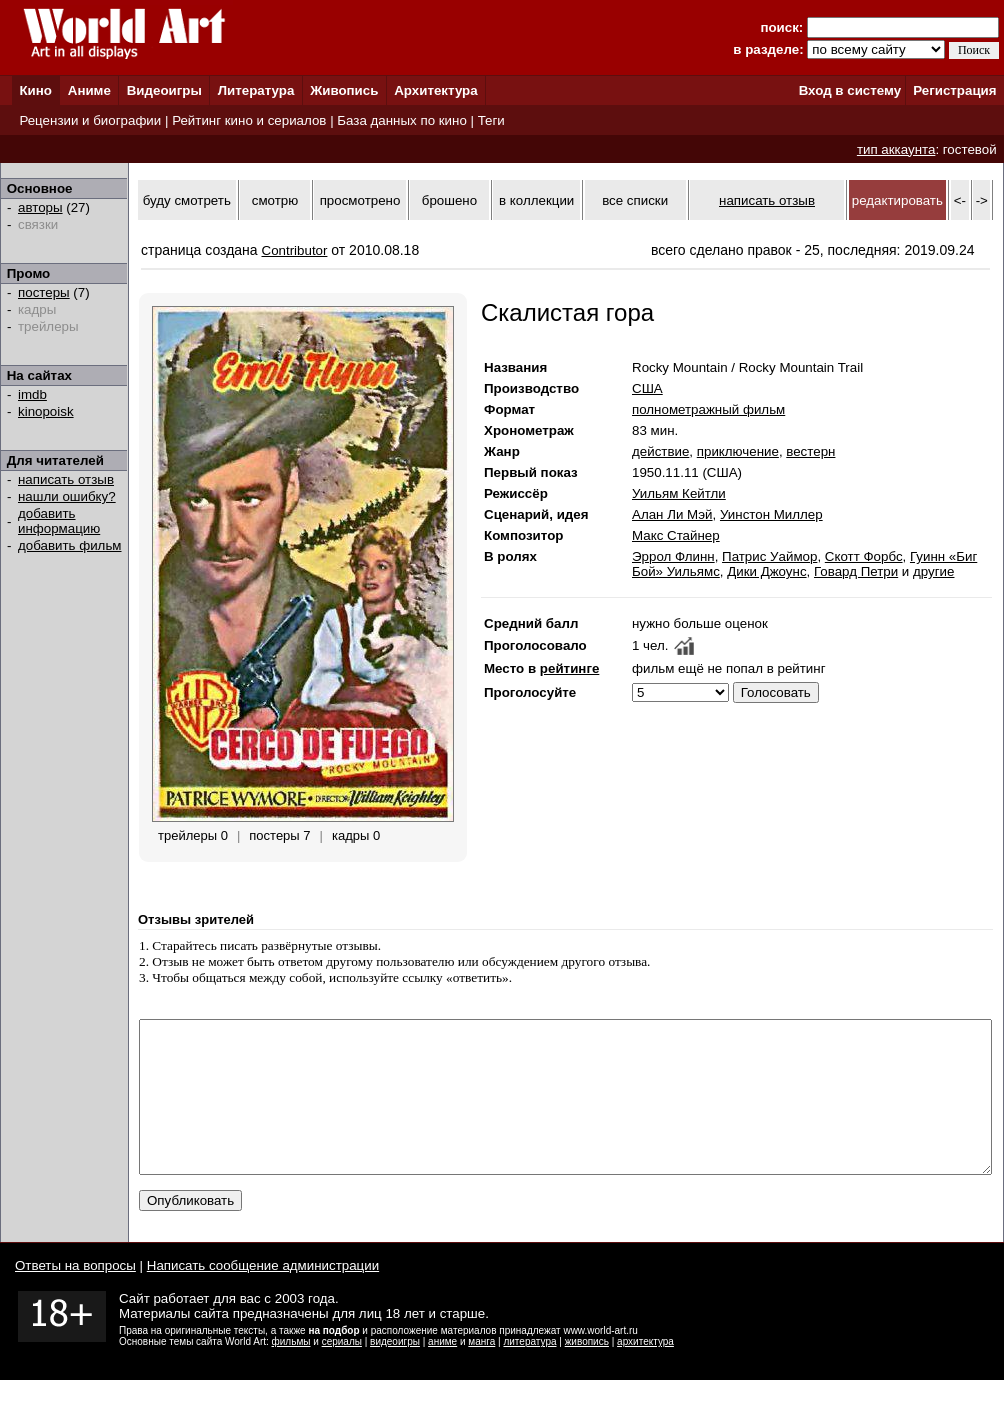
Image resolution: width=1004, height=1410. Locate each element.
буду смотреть (187, 200)
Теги (491, 120)
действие (660, 451)
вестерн (810, 451)
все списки (635, 200)
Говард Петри (856, 571)
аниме (442, 1371)
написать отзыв (66, 479)
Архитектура (435, 90)
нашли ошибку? (67, 496)
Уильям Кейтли (679, 493)
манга (481, 1371)
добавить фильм (70, 545)
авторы (40, 207)
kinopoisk (46, 411)
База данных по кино (401, 120)
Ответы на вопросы (75, 1295)
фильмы (291, 1371)
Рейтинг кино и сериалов (249, 120)
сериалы (342, 1371)
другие (933, 571)
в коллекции (536, 200)
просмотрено (360, 200)
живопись (587, 1371)
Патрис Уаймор (769, 556)
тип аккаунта (896, 149)
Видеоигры (164, 90)
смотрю (275, 200)
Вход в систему (850, 90)
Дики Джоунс (766, 571)
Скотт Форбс (864, 556)
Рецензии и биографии (90, 120)
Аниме (89, 90)
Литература (256, 90)
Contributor (295, 250)
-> (982, 200)
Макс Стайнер (676, 535)
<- (960, 200)
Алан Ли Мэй (672, 514)
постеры (44, 292)
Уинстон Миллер (771, 514)
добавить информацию (59, 521)
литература (529, 1371)
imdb (32, 394)
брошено (449, 200)
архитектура (645, 1371)
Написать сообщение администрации (263, 1295)
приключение (738, 451)
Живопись (344, 90)
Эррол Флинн (673, 556)
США (647, 388)
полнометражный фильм (708, 409)
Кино (35, 90)
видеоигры (395, 1371)
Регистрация (954, 90)
